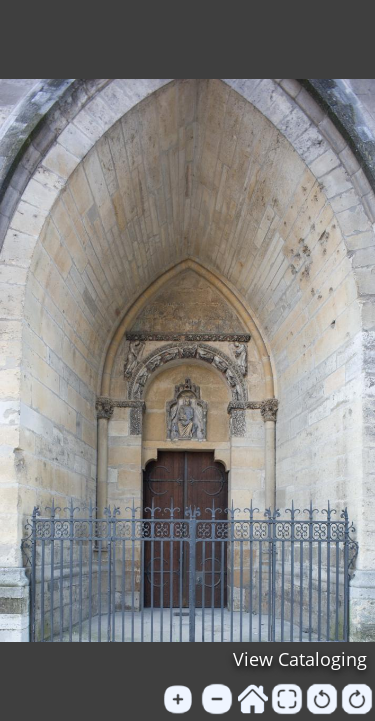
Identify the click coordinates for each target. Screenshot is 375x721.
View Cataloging (300, 659)
